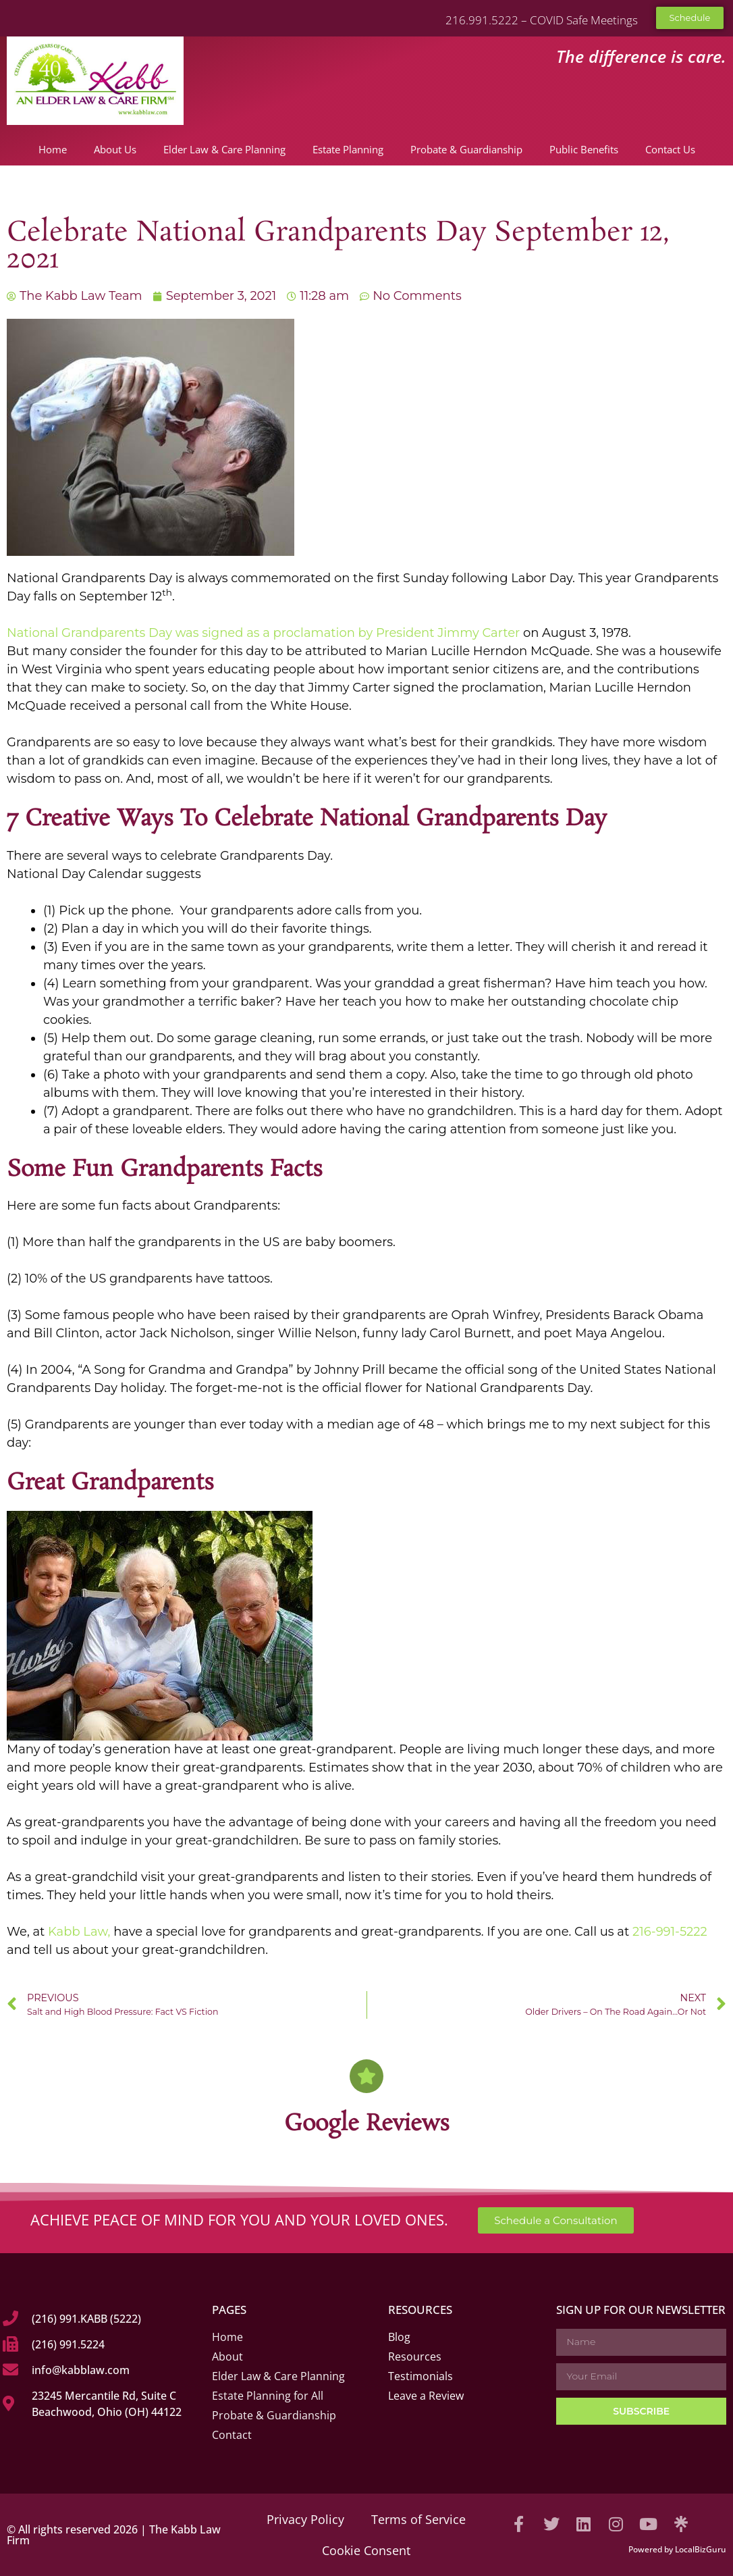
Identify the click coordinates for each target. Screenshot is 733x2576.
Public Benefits (583, 149)
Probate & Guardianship (466, 149)
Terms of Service (418, 2519)
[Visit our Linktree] (681, 2524)
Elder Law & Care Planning (224, 149)
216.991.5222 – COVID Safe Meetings (541, 20)
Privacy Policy (305, 2519)
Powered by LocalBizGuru (677, 2549)
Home (52, 149)
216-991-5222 (669, 1931)
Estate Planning (348, 149)
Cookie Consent (366, 2550)
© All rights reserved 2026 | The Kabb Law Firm (114, 2535)
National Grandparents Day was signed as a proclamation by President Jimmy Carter (265, 632)
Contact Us (670, 149)
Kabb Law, (79, 1931)
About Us (115, 149)
